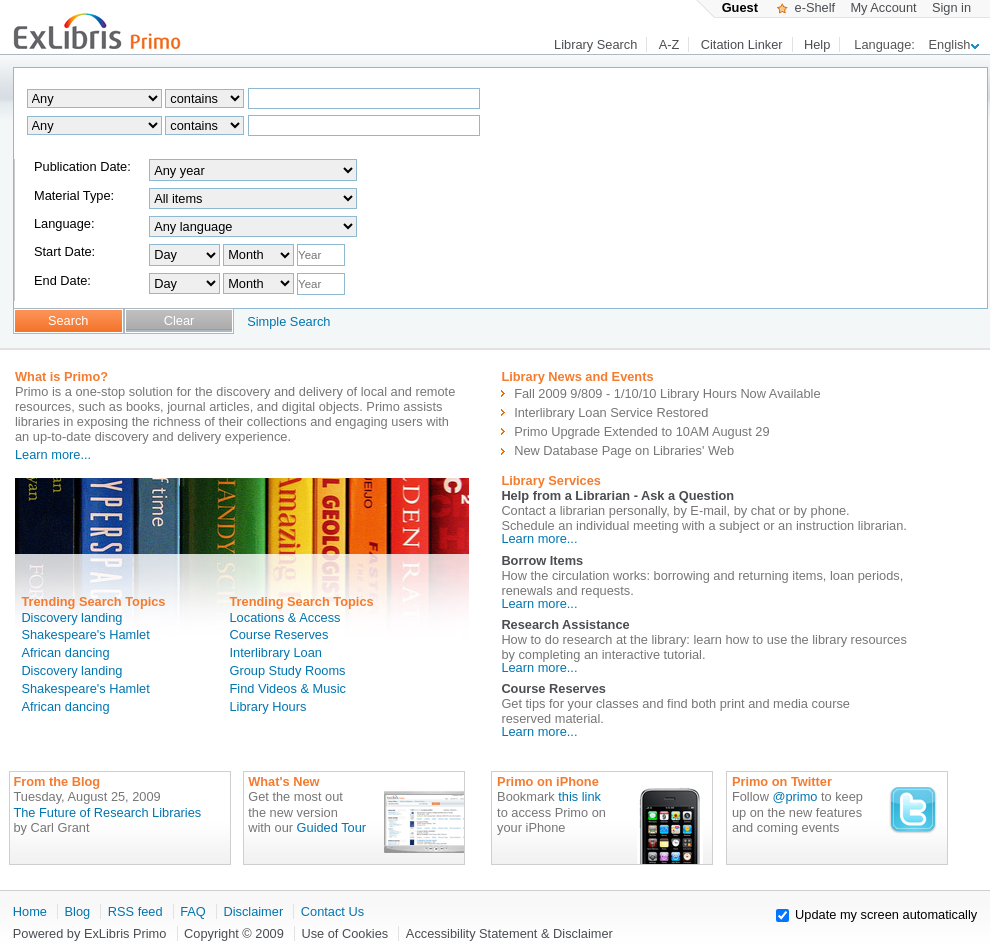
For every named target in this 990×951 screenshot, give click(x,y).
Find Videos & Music (288, 688)
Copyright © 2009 (234, 933)
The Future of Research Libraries (107, 812)
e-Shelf (806, 7)
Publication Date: (82, 166)
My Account (883, 7)
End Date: (62, 280)
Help (817, 44)
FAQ (193, 911)
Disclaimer (253, 911)
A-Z (669, 44)
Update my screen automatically (886, 914)
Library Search (595, 44)
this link (579, 796)
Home (30, 911)
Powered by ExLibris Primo (90, 933)
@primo (794, 796)
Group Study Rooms (288, 670)
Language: (64, 223)
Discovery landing (71, 617)
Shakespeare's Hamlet (85, 634)
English (954, 44)
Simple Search (288, 321)
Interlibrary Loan (276, 652)
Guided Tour (331, 827)
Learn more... (53, 454)
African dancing (65, 652)
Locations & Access (285, 617)
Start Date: (64, 251)
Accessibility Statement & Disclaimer (509, 933)
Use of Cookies (344, 933)
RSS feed (135, 911)
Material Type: (74, 195)
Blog (78, 911)
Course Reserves (279, 634)
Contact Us (332, 911)
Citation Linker (742, 44)
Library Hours (268, 706)
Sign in (951, 7)
